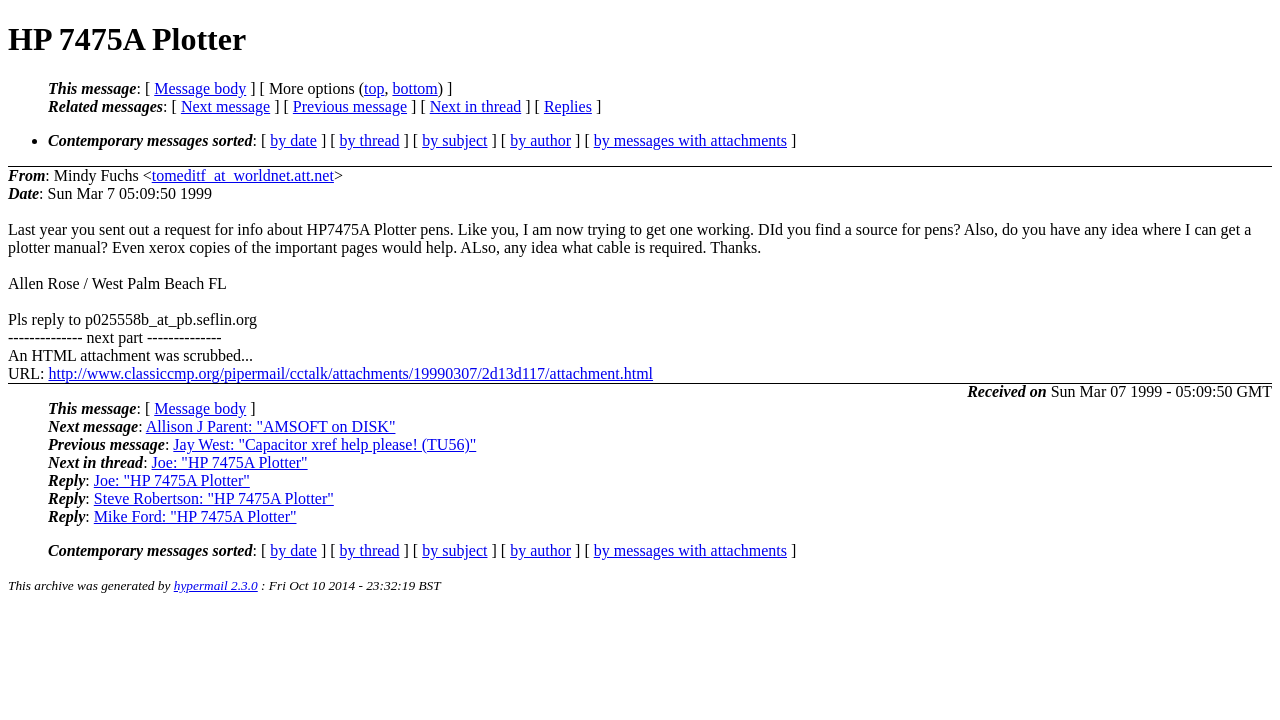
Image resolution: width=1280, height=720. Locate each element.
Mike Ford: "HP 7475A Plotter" (195, 516)
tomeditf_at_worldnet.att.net (243, 175)
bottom (414, 88)
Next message (225, 106)
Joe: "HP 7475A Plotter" (230, 462)
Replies (568, 106)
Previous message (350, 106)
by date (293, 140)
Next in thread (476, 106)
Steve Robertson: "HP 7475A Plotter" (214, 498)
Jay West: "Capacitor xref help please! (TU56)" (324, 444)
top (374, 88)
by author (540, 140)
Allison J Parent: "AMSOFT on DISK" (271, 426)
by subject (454, 140)
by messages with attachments (690, 140)
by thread (370, 140)
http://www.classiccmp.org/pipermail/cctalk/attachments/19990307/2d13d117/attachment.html (350, 373)
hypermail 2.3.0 (216, 585)
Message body (200, 88)
